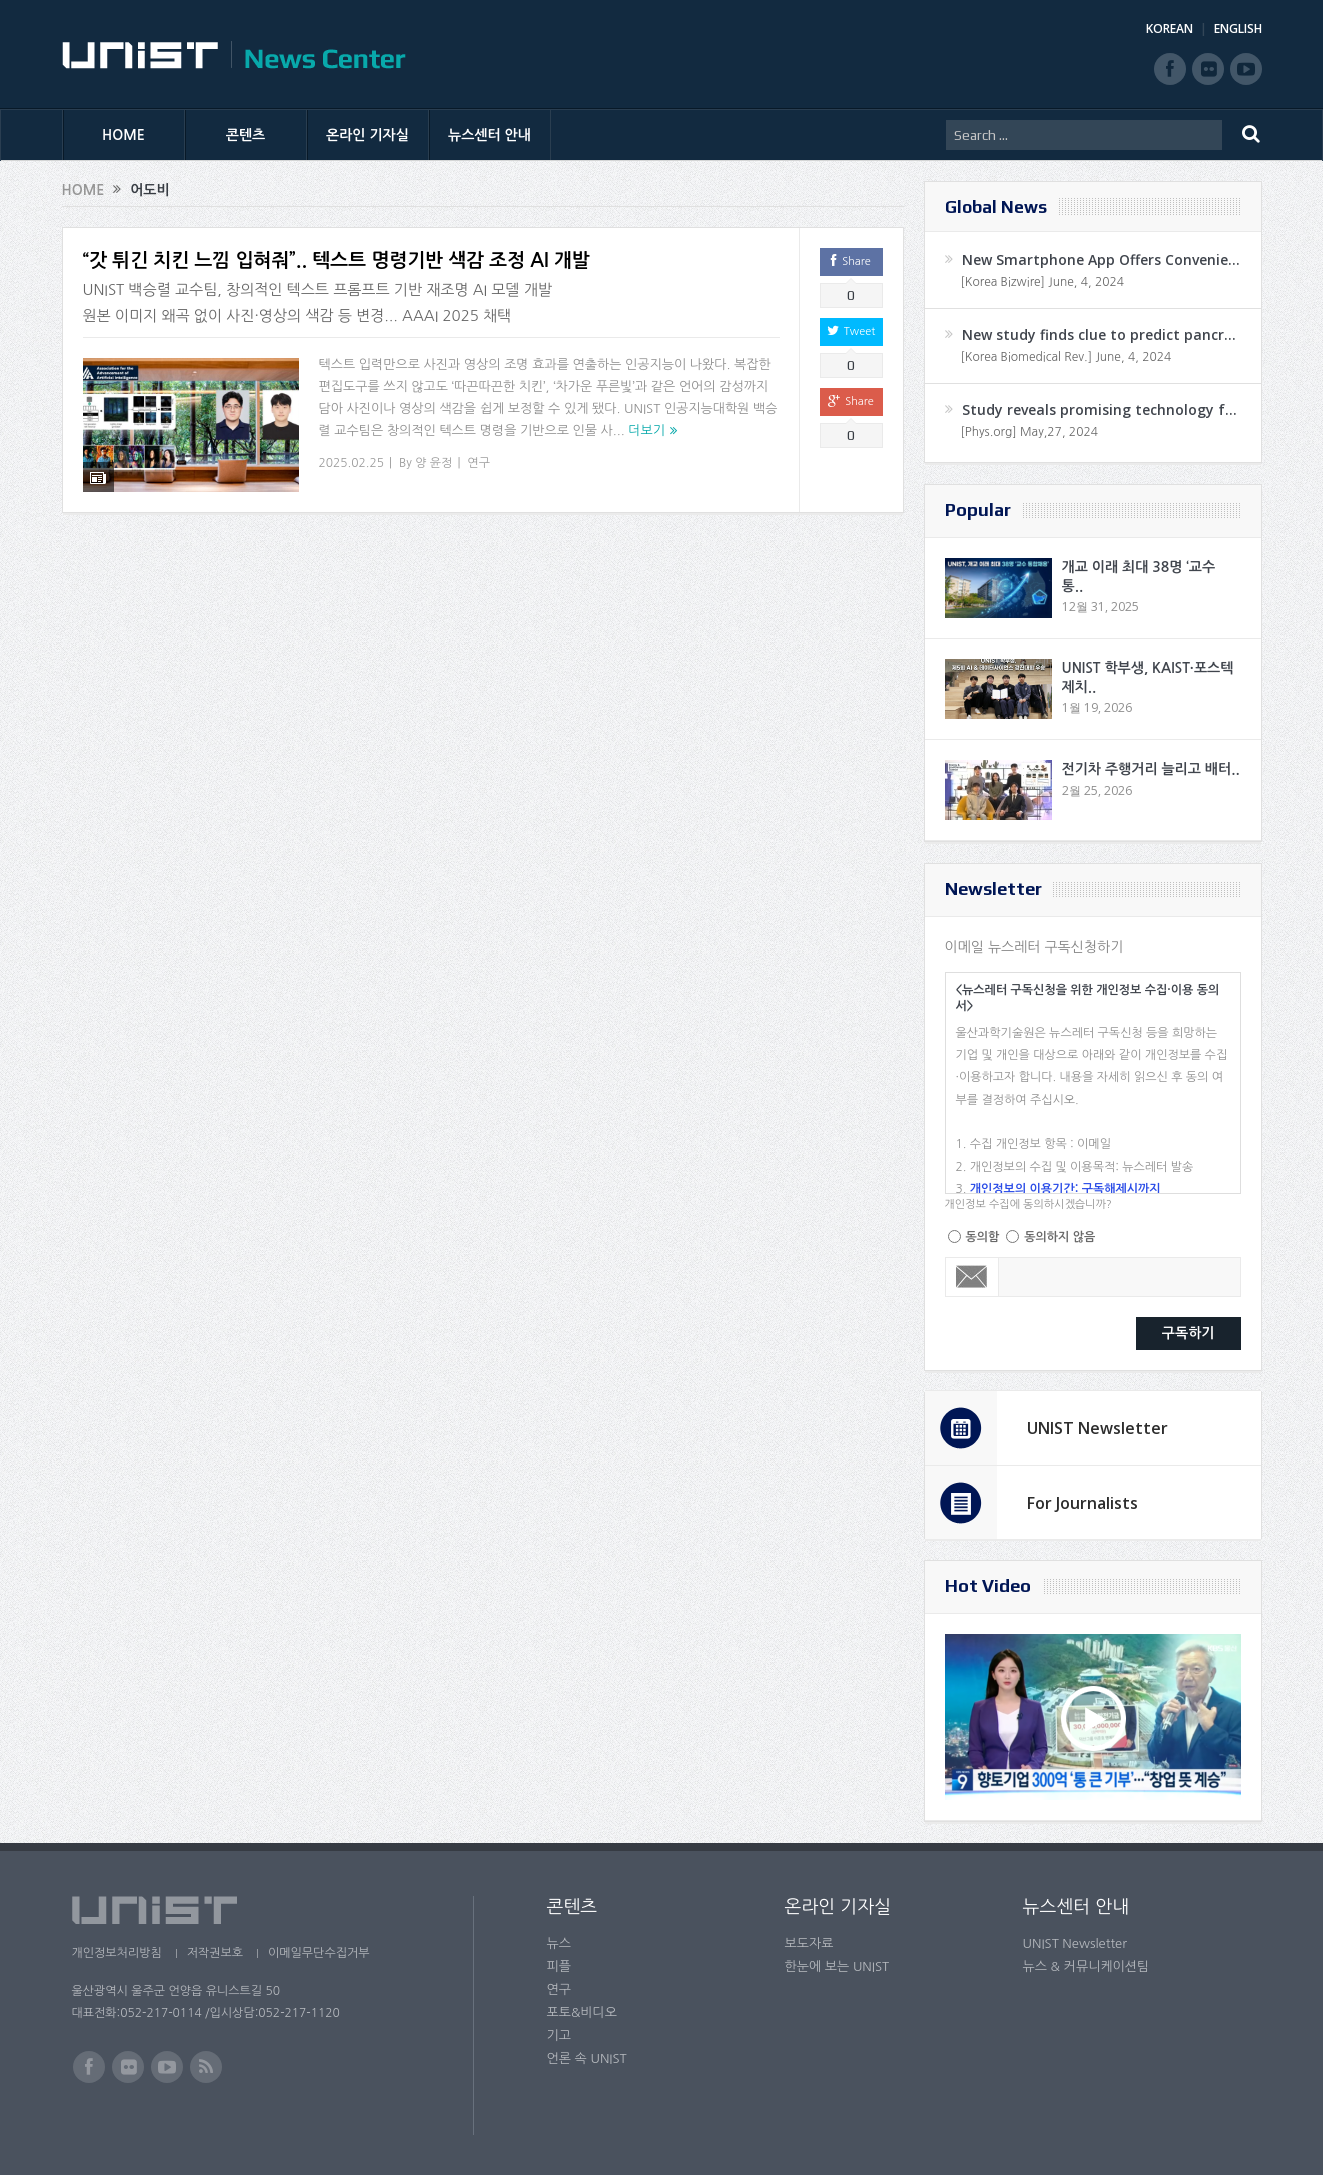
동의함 (983, 1237)
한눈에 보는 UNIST (837, 1966)
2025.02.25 (351, 463)
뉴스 (559, 1943)
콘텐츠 (245, 135)
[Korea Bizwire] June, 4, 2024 (1043, 282)
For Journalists (1082, 1503)
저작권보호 (215, 1953)
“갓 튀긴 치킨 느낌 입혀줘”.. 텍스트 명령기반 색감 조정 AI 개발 (336, 260)
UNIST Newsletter (1097, 1428)
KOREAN (1169, 28)
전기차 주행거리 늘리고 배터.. (1151, 769)
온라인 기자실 (367, 135)
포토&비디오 (582, 2012)
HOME (123, 135)
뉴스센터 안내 (489, 135)
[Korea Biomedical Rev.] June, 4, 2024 (1066, 357)
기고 (559, 2035)
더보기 (646, 430)
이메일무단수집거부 (319, 1953)
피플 (559, 1966)
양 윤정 (433, 463)
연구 (478, 463)
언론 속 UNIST (587, 2058)
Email (972, 1277)
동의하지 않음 (1059, 1237)
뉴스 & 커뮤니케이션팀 (1086, 1966)
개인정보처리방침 (117, 1953)
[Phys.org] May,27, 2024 (1029, 432)
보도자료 (809, 1943)
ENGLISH (1238, 28)
